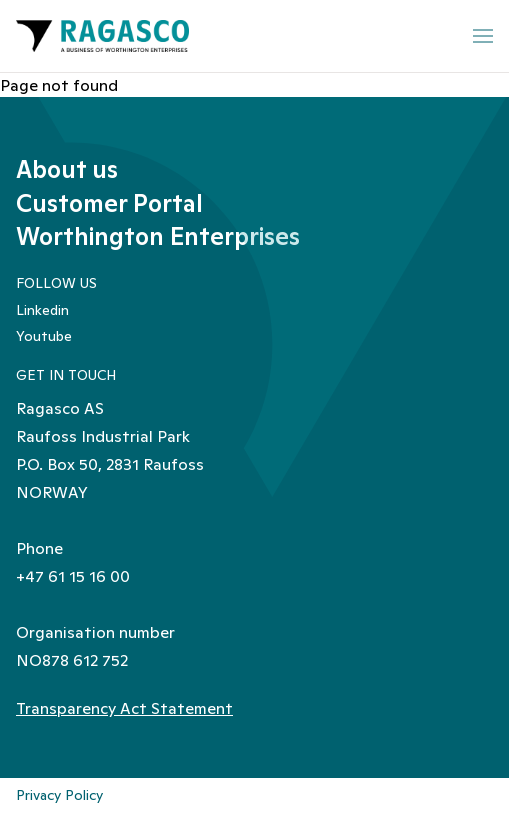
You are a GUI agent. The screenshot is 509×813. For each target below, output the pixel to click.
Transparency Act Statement (124, 708)
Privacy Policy (59, 795)
